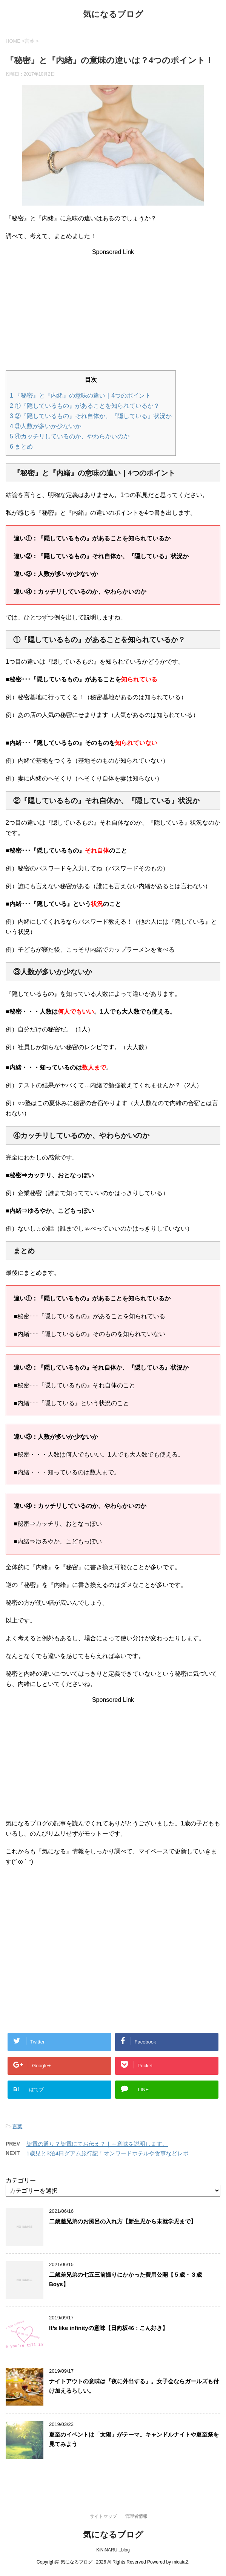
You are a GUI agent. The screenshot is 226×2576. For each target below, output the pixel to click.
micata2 (180, 2561)
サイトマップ (103, 2515)
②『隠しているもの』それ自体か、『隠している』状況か (91, 416)
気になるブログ (113, 15)
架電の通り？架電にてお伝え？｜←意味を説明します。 (97, 2144)
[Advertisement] (113, 308)
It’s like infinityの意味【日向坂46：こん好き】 (108, 2328)
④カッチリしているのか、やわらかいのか (69, 436)
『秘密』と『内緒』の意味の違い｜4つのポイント (80, 395)
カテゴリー (21, 2180)
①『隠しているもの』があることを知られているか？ (85, 405)
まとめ (21, 446)
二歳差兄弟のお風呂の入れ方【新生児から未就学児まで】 (122, 2221)
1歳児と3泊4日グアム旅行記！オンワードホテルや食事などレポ (107, 2153)
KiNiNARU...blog (113, 2549)
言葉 (17, 2126)
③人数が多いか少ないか (45, 426)
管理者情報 (136, 2515)
